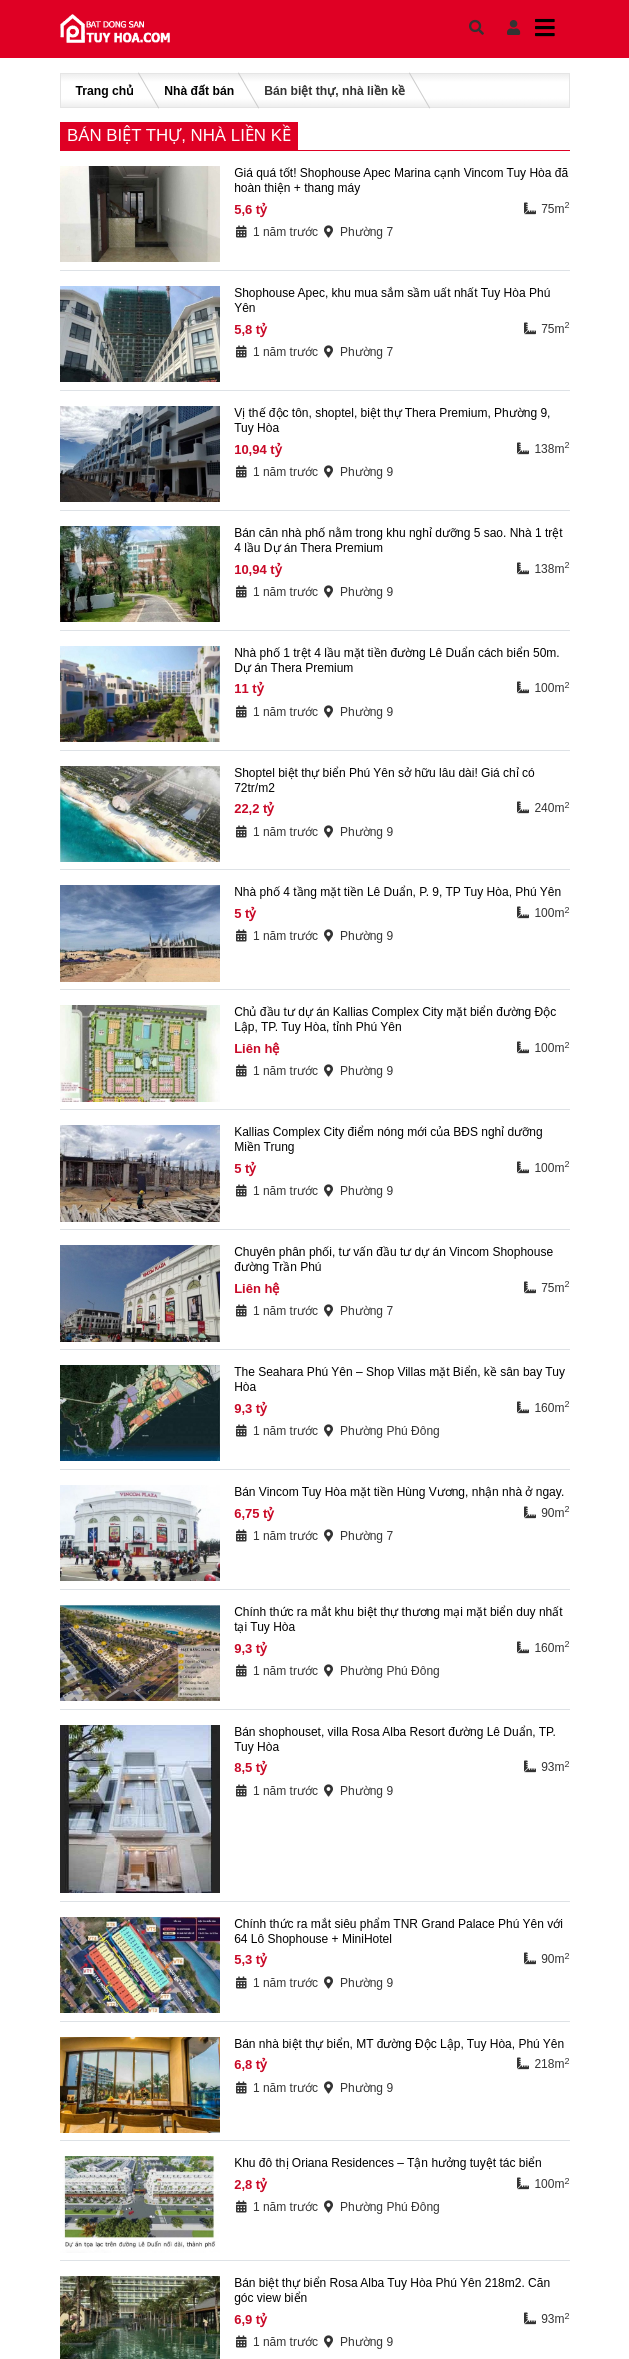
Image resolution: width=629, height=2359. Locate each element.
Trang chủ (105, 91)
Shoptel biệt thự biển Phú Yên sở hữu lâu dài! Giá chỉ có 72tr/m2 (384, 780)
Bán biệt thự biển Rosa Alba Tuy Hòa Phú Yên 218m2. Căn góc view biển (392, 2290)
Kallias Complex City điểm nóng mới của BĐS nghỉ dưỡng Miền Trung (388, 1139)
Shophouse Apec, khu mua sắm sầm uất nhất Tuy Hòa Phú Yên (392, 300)
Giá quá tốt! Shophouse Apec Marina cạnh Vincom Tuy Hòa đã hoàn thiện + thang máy (401, 180)
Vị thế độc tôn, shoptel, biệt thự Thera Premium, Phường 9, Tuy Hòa (392, 420)
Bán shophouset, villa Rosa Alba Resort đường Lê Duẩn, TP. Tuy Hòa (395, 1739)
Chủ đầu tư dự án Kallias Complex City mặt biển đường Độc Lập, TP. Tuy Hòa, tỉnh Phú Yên (395, 1019)
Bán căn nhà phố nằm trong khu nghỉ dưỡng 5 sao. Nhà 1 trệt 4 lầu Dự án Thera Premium (398, 540)
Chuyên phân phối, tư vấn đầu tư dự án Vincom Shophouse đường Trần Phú (393, 1259)
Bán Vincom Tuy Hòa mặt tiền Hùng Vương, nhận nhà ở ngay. (399, 1492)
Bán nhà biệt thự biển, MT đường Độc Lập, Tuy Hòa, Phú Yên (399, 2044)
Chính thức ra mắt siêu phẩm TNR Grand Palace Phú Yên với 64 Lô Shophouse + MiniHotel (398, 1931)
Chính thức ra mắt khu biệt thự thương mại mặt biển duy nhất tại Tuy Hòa (398, 1619)
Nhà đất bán (199, 91)
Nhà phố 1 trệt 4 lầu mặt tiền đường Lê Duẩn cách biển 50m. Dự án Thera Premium (396, 660)
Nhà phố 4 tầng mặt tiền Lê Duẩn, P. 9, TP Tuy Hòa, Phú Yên (397, 892)
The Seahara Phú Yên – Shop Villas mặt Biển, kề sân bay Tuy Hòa (399, 1379)
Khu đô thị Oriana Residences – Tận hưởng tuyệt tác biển (388, 2163)
